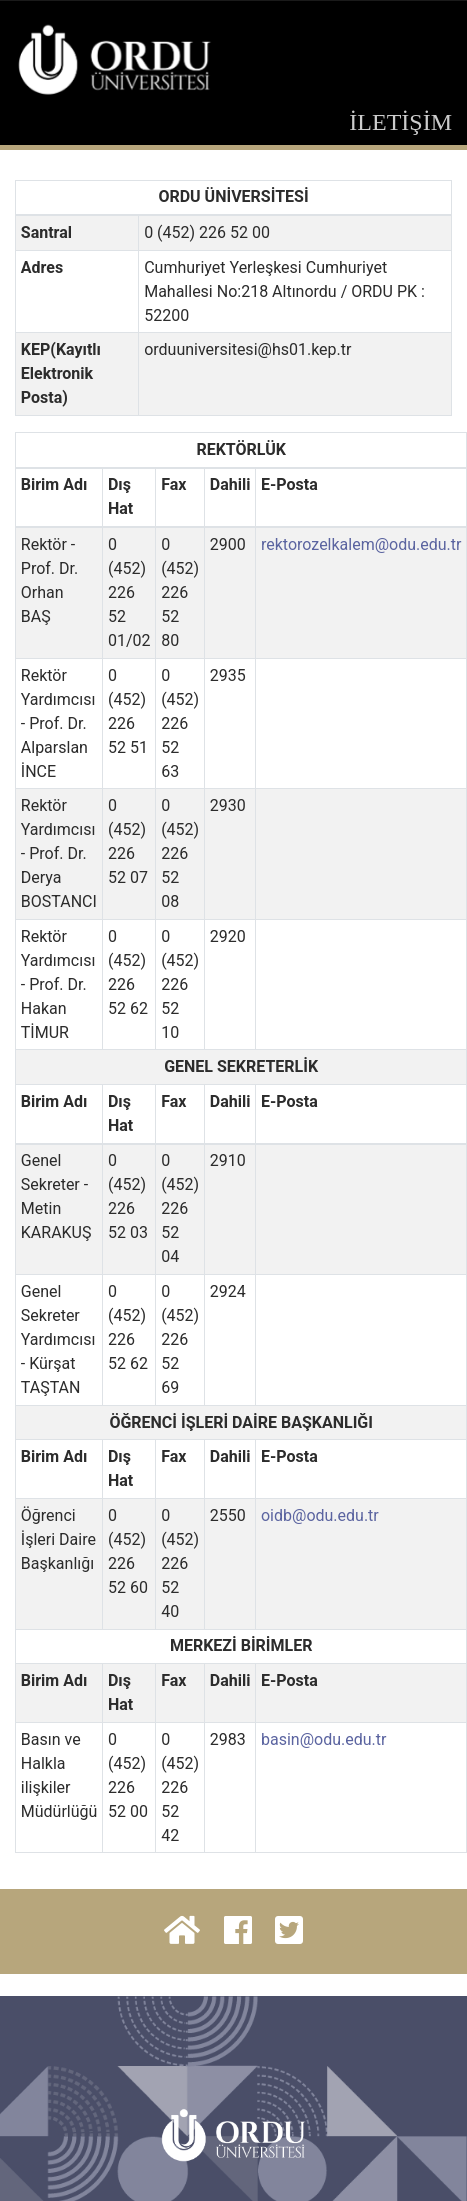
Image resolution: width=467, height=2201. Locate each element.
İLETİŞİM (400, 122)
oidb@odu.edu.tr (320, 1515)
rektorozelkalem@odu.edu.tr (361, 544)
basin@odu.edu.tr (323, 1739)
